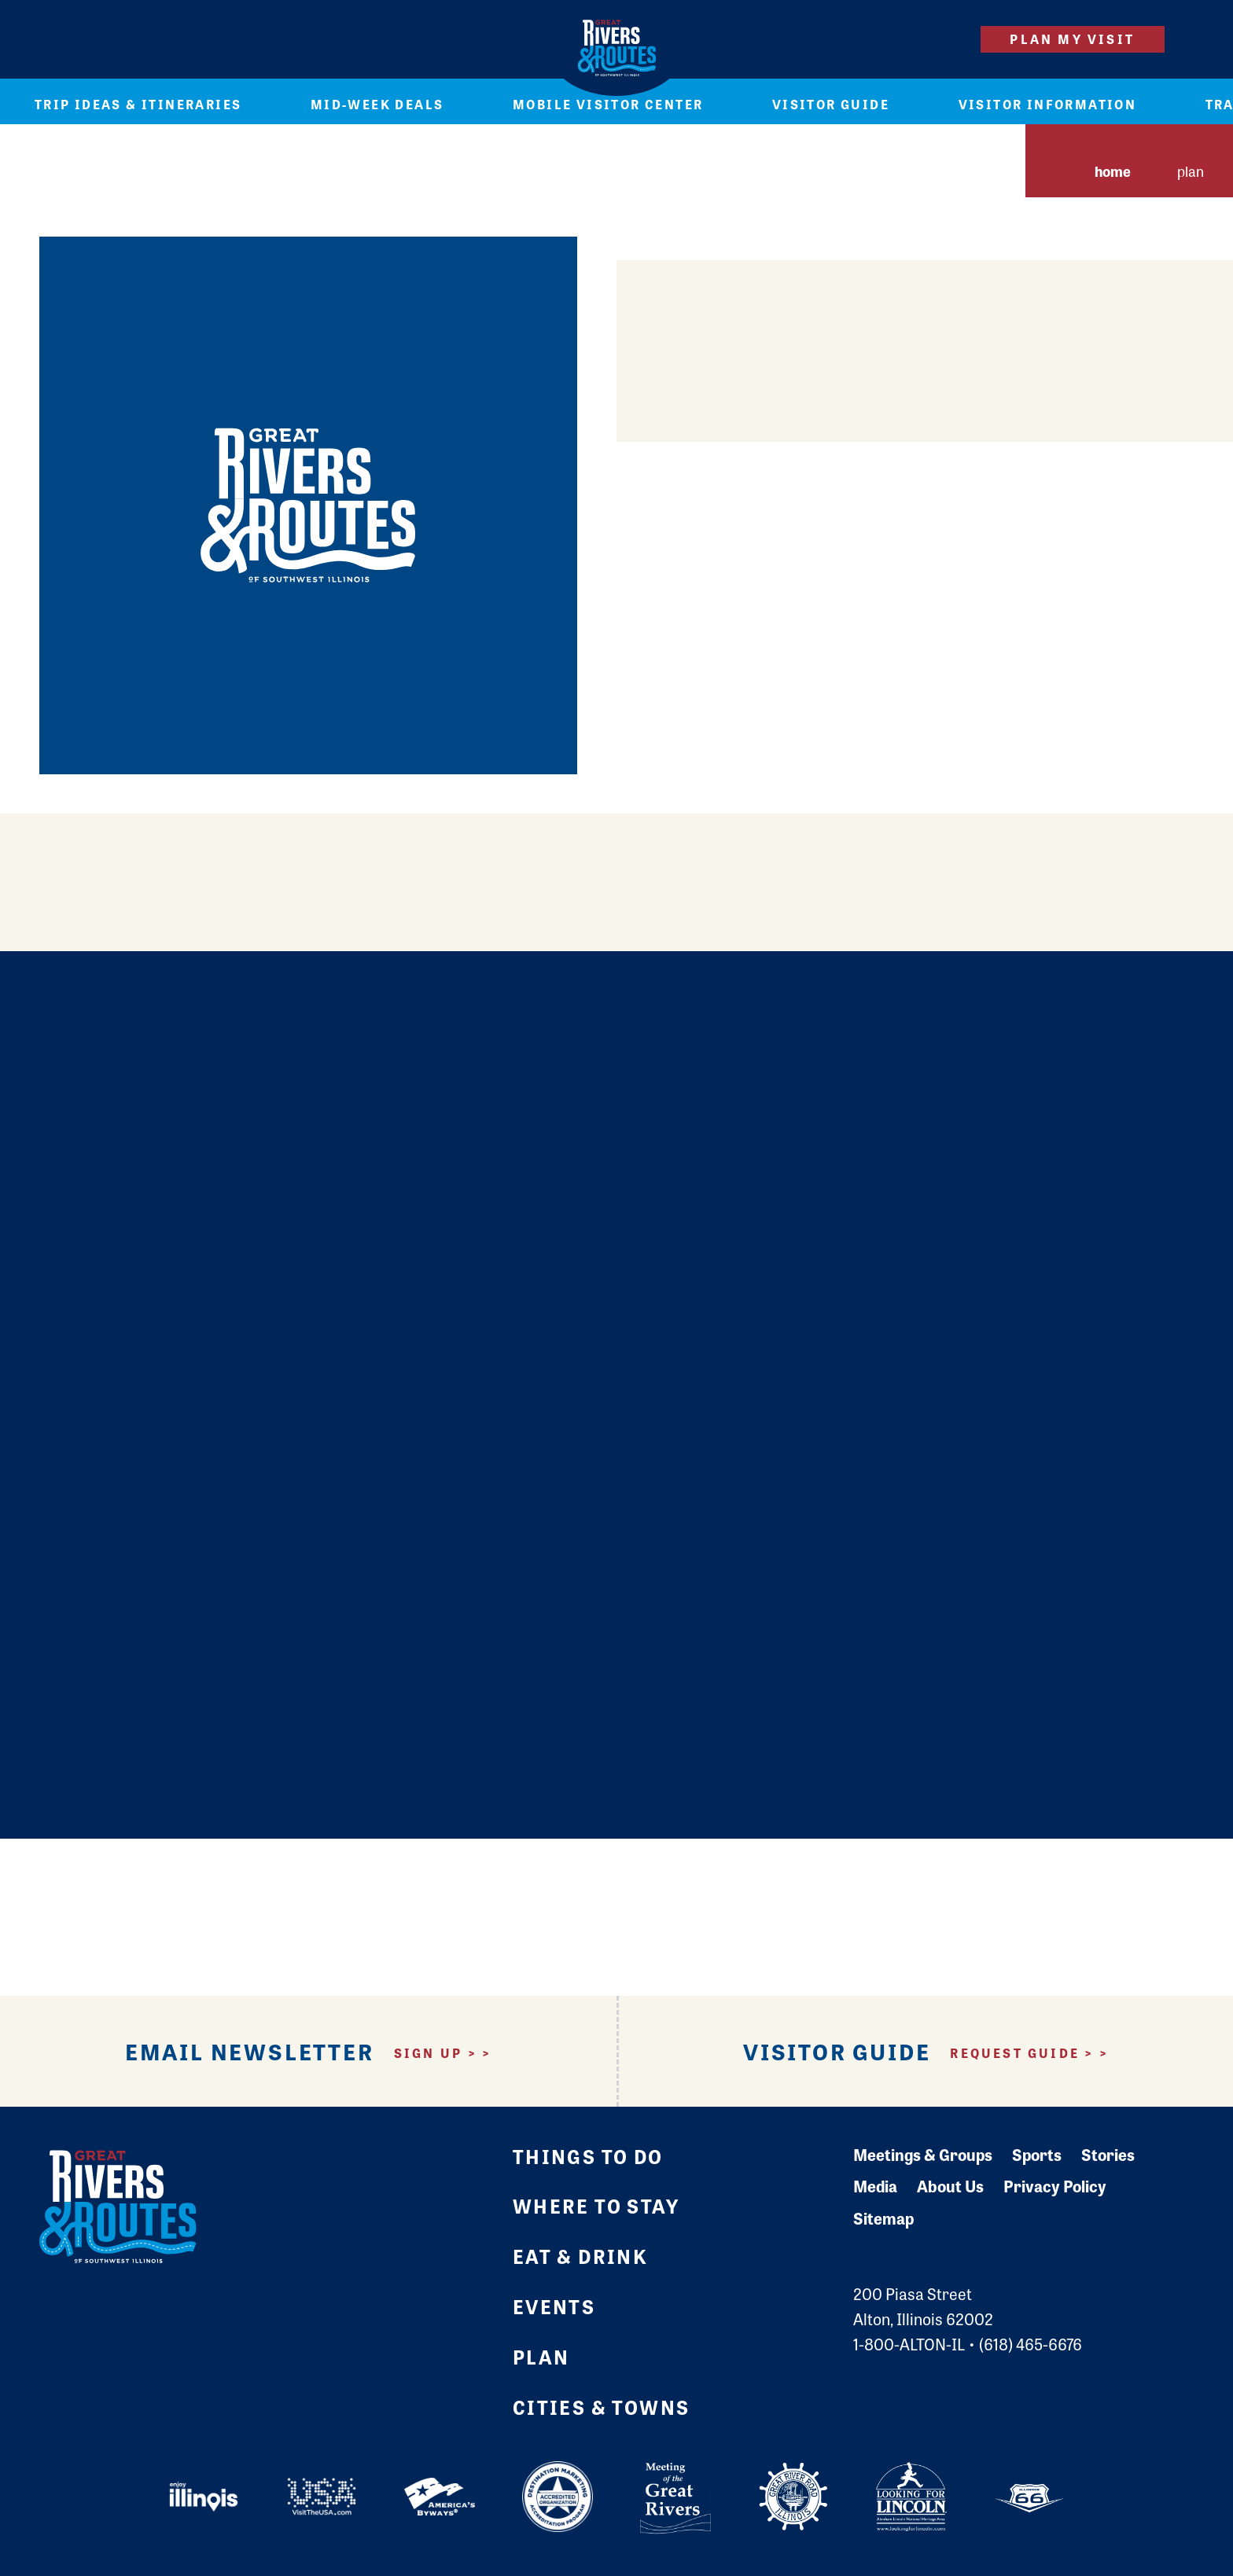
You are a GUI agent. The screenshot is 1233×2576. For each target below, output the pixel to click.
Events (554, 2306)
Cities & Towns (601, 2406)
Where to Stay (596, 2205)
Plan (541, 2356)
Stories (1108, 2154)
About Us (950, 2185)
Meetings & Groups (922, 2154)
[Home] (617, 48)
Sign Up (428, 2053)
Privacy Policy (1054, 2185)
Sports (1037, 2154)
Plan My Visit (1072, 39)
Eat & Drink (580, 2255)
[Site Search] (940, 39)
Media (875, 2185)
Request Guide (1015, 2053)
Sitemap (883, 2218)
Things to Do (588, 2156)
